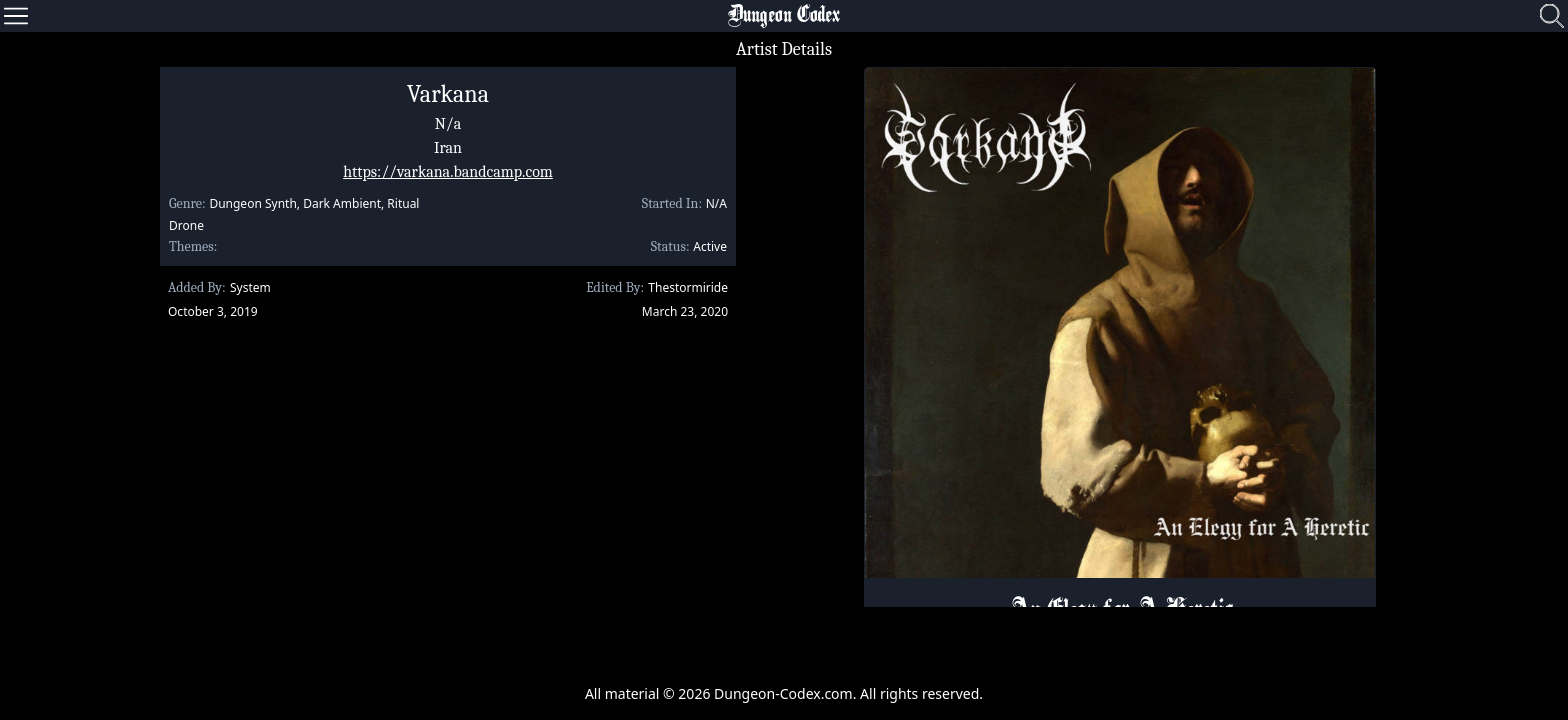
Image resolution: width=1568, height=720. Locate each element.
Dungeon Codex (784, 16)
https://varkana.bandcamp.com (448, 172)
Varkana (448, 94)
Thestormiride (688, 287)
